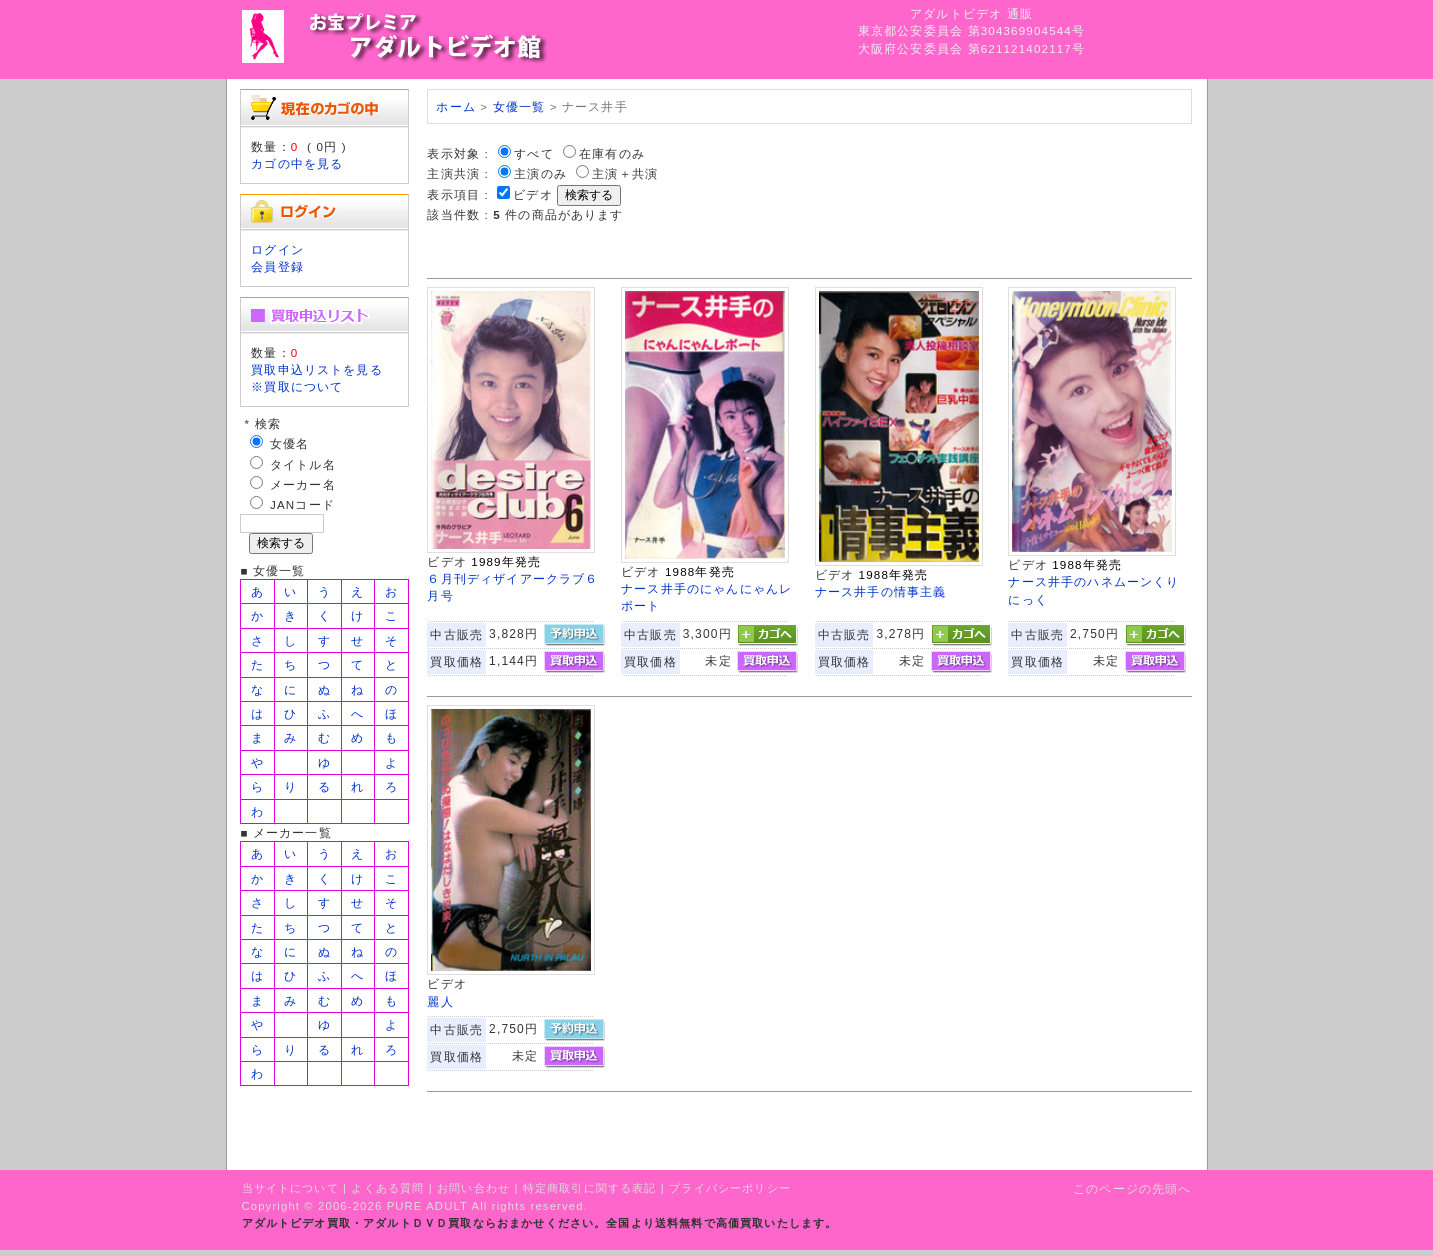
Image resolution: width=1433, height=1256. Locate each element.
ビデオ (532, 194)
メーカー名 (303, 484)
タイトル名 (303, 464)
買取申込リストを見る (317, 369)
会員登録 (277, 266)
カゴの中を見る (297, 163)
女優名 (289, 443)
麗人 (440, 1001)
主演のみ (540, 173)
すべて (533, 153)
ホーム (455, 106)
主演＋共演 (625, 173)
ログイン (277, 249)
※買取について (297, 386)
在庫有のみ (612, 153)
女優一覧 (519, 106)
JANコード (302, 504)
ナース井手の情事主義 (881, 591)
